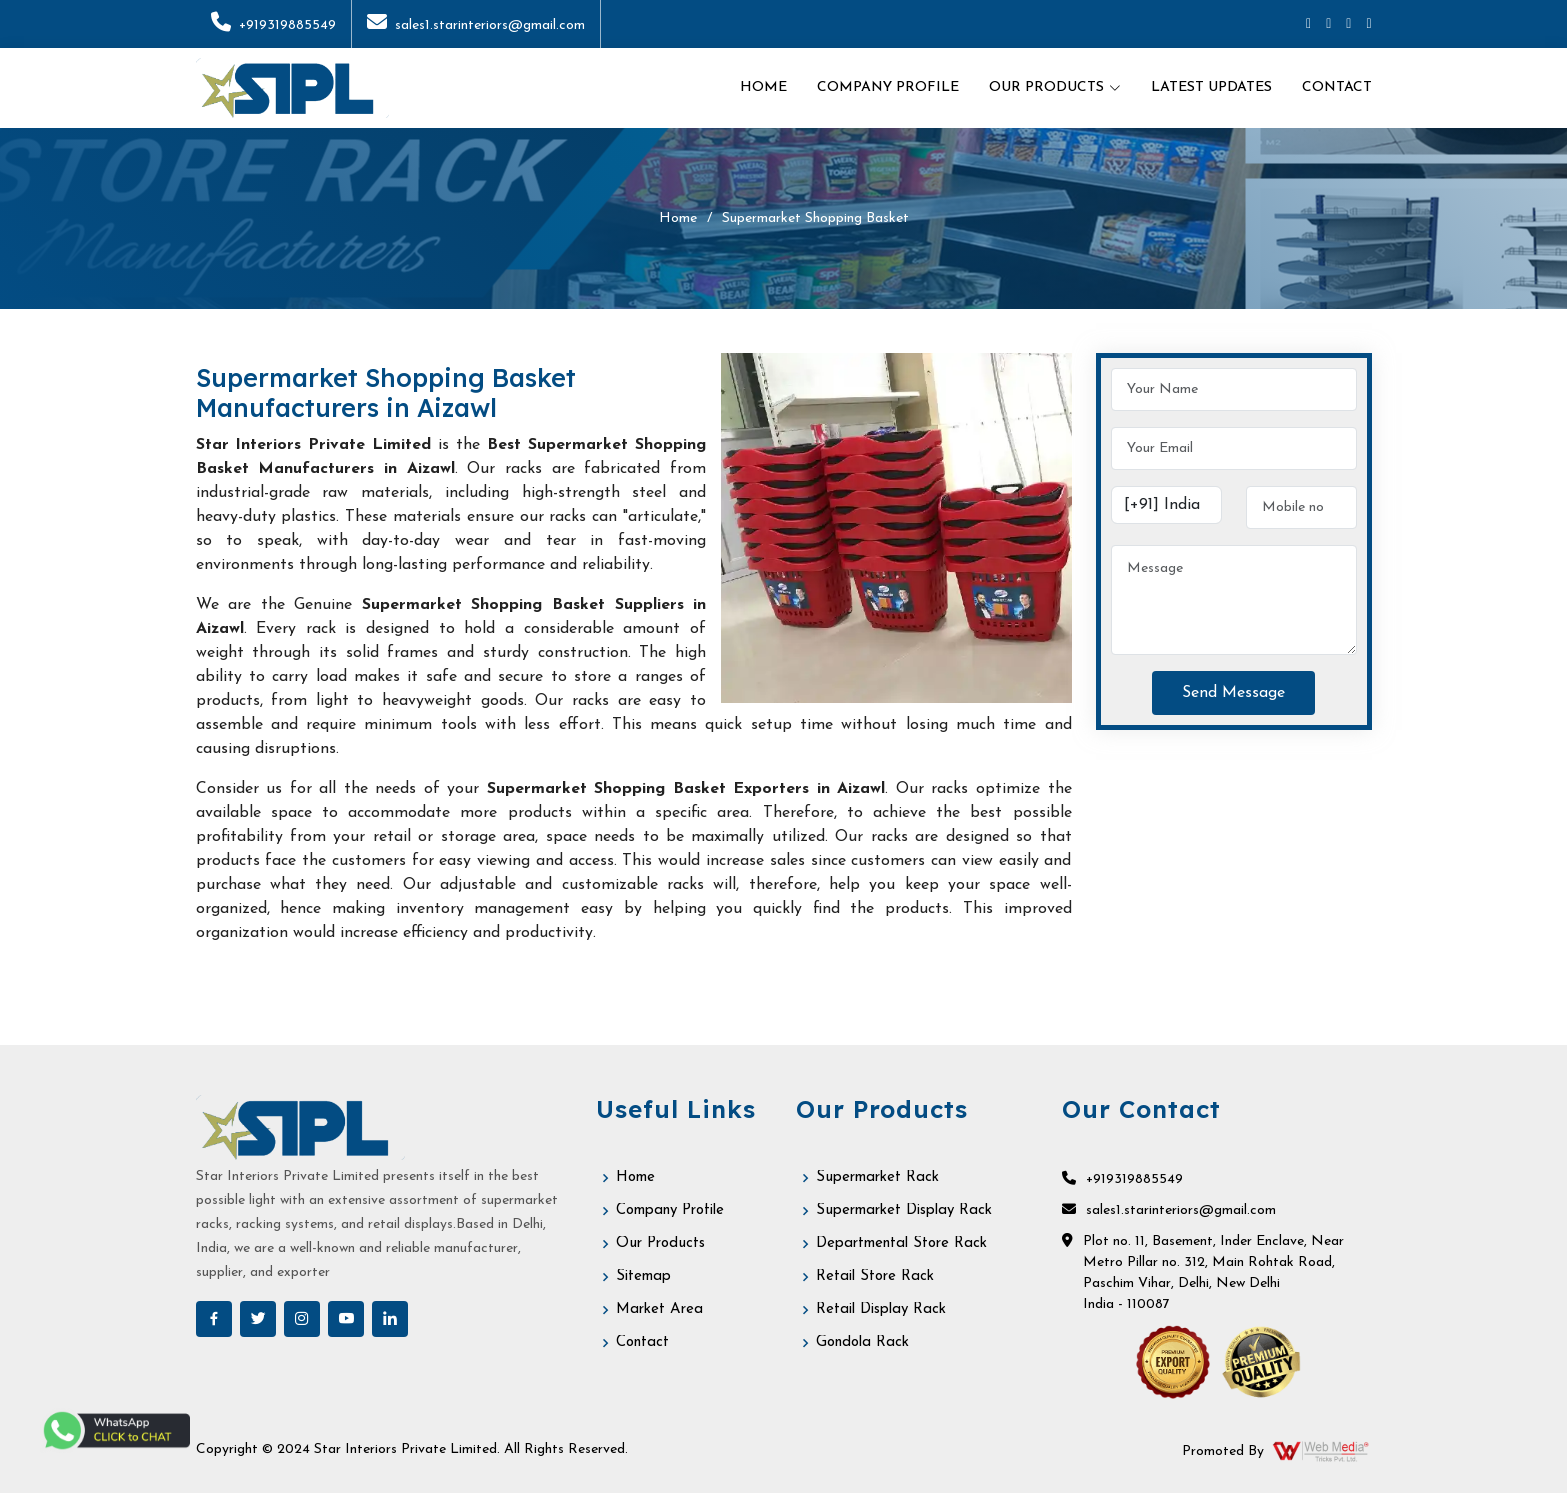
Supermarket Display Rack (904, 1210)
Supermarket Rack (877, 1177)
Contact (1337, 87)
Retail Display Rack (881, 1309)
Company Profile (888, 87)
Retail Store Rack (875, 1276)
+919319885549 (273, 25)
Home (763, 87)
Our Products (660, 1243)
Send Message (1233, 693)
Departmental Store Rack (901, 1243)
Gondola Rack (862, 1342)
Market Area (659, 1309)
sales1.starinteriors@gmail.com (476, 25)
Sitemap (643, 1276)
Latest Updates (1211, 87)
